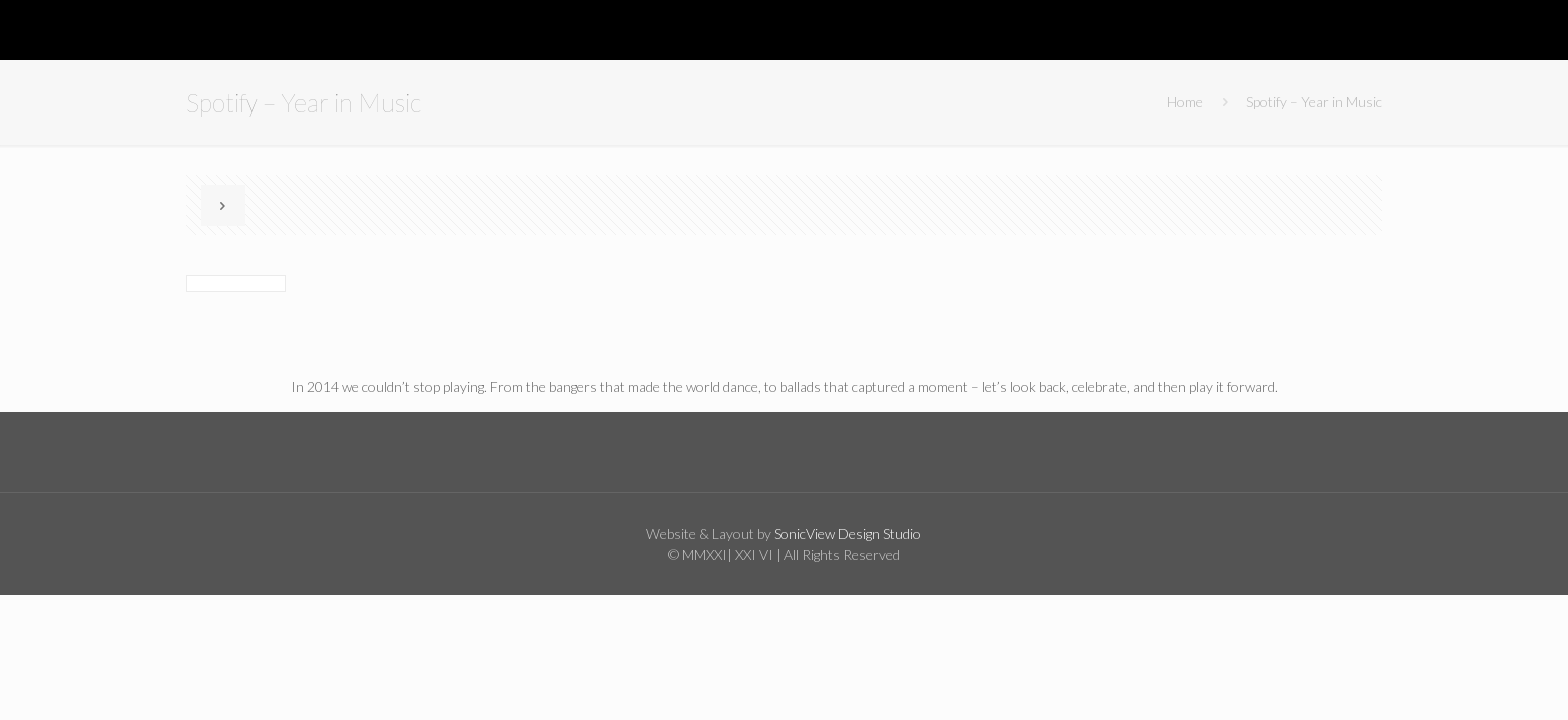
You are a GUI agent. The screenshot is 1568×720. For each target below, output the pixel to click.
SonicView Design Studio (846, 533)
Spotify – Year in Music (1314, 101)
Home (1185, 101)
